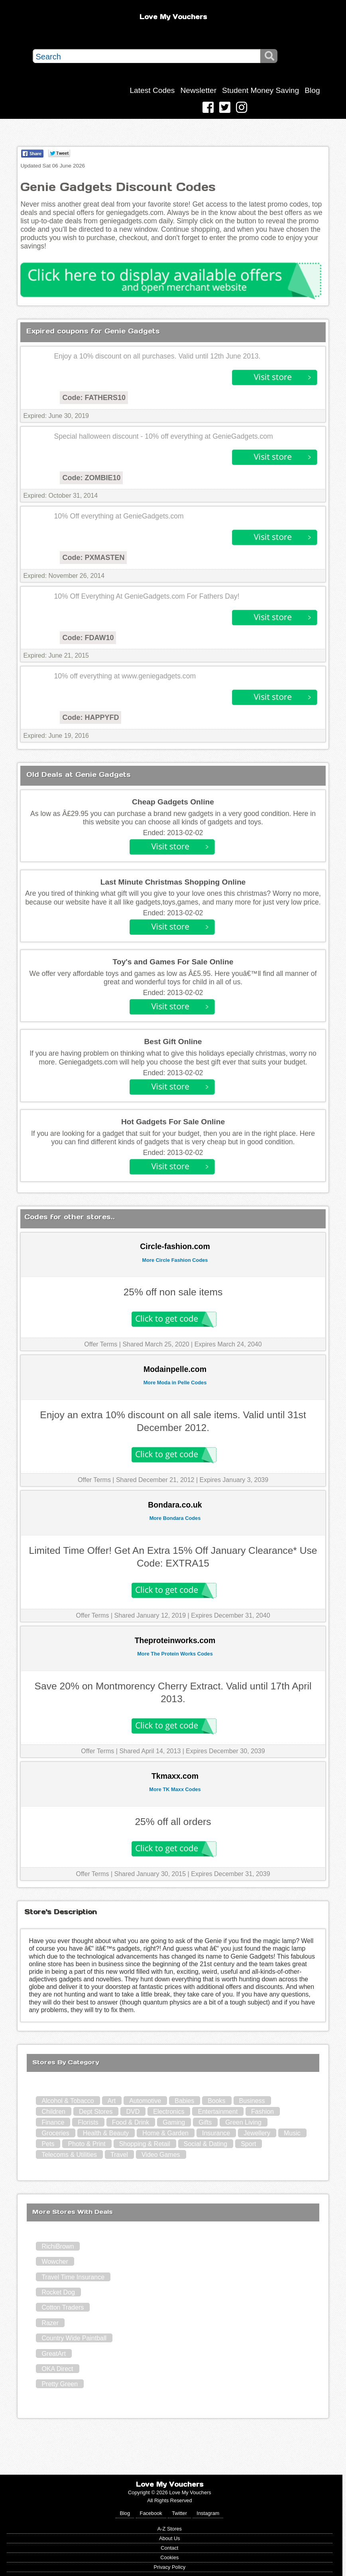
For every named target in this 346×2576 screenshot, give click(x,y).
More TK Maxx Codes (175, 1789)
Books (216, 2100)
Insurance (216, 2133)
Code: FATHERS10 (94, 398)
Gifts (205, 2122)
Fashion (262, 2111)
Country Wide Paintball (73, 2338)
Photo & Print (86, 2143)
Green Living (243, 2122)
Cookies (169, 2557)
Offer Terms (100, 1344)
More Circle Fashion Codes (175, 1260)
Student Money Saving (260, 90)
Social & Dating (205, 2143)
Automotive (145, 2100)
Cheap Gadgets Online (173, 802)
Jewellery (257, 2133)
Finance (52, 2122)
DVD (133, 2111)
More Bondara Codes (175, 1518)
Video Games (161, 2154)
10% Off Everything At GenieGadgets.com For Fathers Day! (146, 596)
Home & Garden (165, 2133)
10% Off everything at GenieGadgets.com (118, 516)
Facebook (151, 2513)
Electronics (168, 2111)
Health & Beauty (106, 2133)
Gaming (174, 2122)
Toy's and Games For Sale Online (173, 962)
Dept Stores (95, 2111)
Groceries (55, 2133)
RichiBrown (57, 2246)
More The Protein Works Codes (175, 1654)
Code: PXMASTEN (93, 558)
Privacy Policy (170, 2567)
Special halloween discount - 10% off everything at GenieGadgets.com (163, 436)
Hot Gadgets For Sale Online (173, 1122)
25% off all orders (173, 1821)
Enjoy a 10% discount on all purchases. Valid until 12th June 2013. (157, 356)
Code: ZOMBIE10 (91, 478)
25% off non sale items (173, 1292)
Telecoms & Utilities (69, 2154)
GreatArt (53, 2353)
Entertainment (218, 2111)
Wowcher (54, 2261)
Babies (184, 2100)
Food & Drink (130, 2122)
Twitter (179, 2513)
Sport (248, 2143)
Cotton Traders (62, 2307)
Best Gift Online (173, 1041)
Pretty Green (59, 2384)
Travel (119, 2154)
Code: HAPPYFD (90, 717)
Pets (47, 2143)
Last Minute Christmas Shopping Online (173, 882)
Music (292, 2133)
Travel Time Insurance (72, 2277)
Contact (169, 2548)
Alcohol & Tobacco (67, 2100)
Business (252, 2100)
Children (53, 2111)
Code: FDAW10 (88, 638)
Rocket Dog (58, 2292)
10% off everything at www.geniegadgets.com (125, 676)
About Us (169, 2538)
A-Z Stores (169, 2529)
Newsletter (198, 90)
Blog (312, 90)
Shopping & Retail (144, 2143)
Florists (88, 2122)
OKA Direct (57, 2368)
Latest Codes (152, 90)
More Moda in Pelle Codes (175, 1383)
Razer (50, 2323)
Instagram (208, 2513)
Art (112, 2100)
